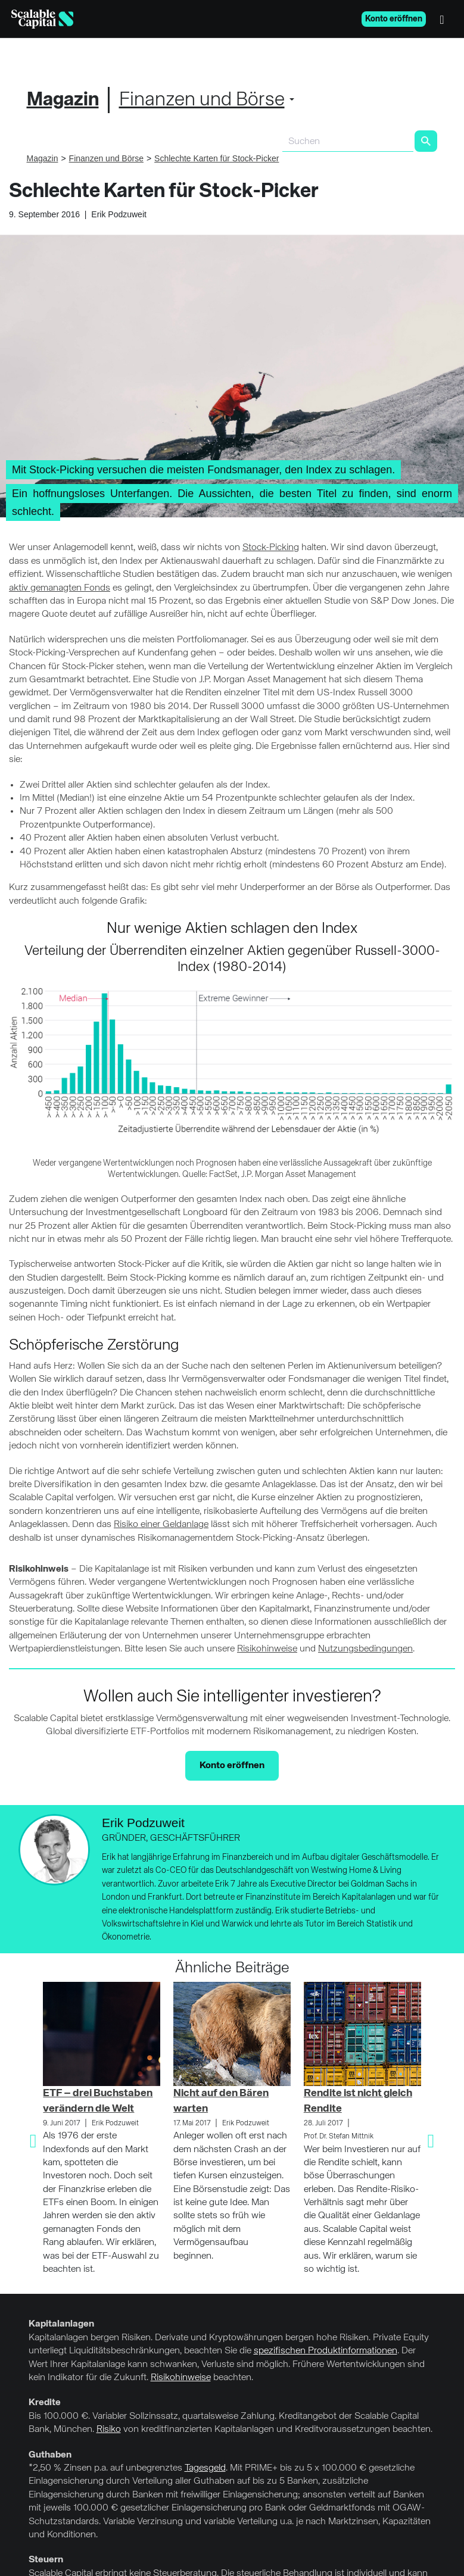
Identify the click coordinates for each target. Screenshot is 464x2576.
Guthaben (50, 2455)
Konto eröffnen (393, 19)
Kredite (45, 2403)
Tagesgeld (205, 2468)
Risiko (108, 2429)
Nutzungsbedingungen (365, 1649)
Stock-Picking (270, 547)
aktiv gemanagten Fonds (59, 588)
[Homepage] (42, 19)
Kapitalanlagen (61, 2324)
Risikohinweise (267, 1649)
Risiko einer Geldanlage (161, 1524)
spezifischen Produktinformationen (325, 2351)
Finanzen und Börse (202, 100)
